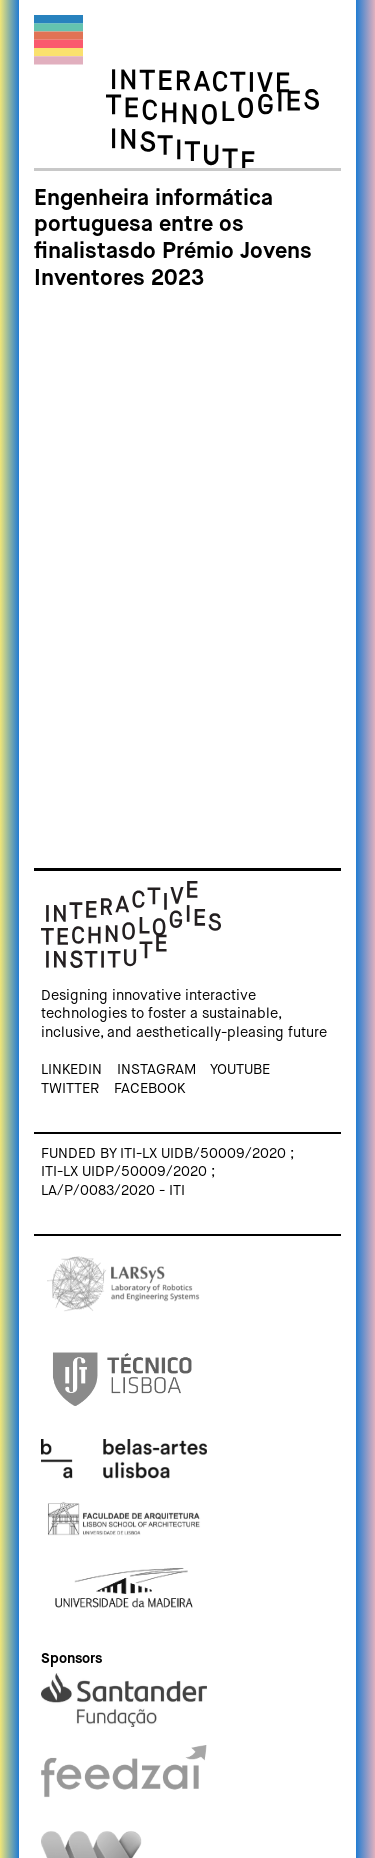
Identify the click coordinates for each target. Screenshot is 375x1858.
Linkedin (71, 1070)
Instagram (156, 1070)
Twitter (70, 1089)
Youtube (240, 1070)
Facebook (149, 1089)
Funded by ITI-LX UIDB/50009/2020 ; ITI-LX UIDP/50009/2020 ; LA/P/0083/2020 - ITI (167, 1172)
